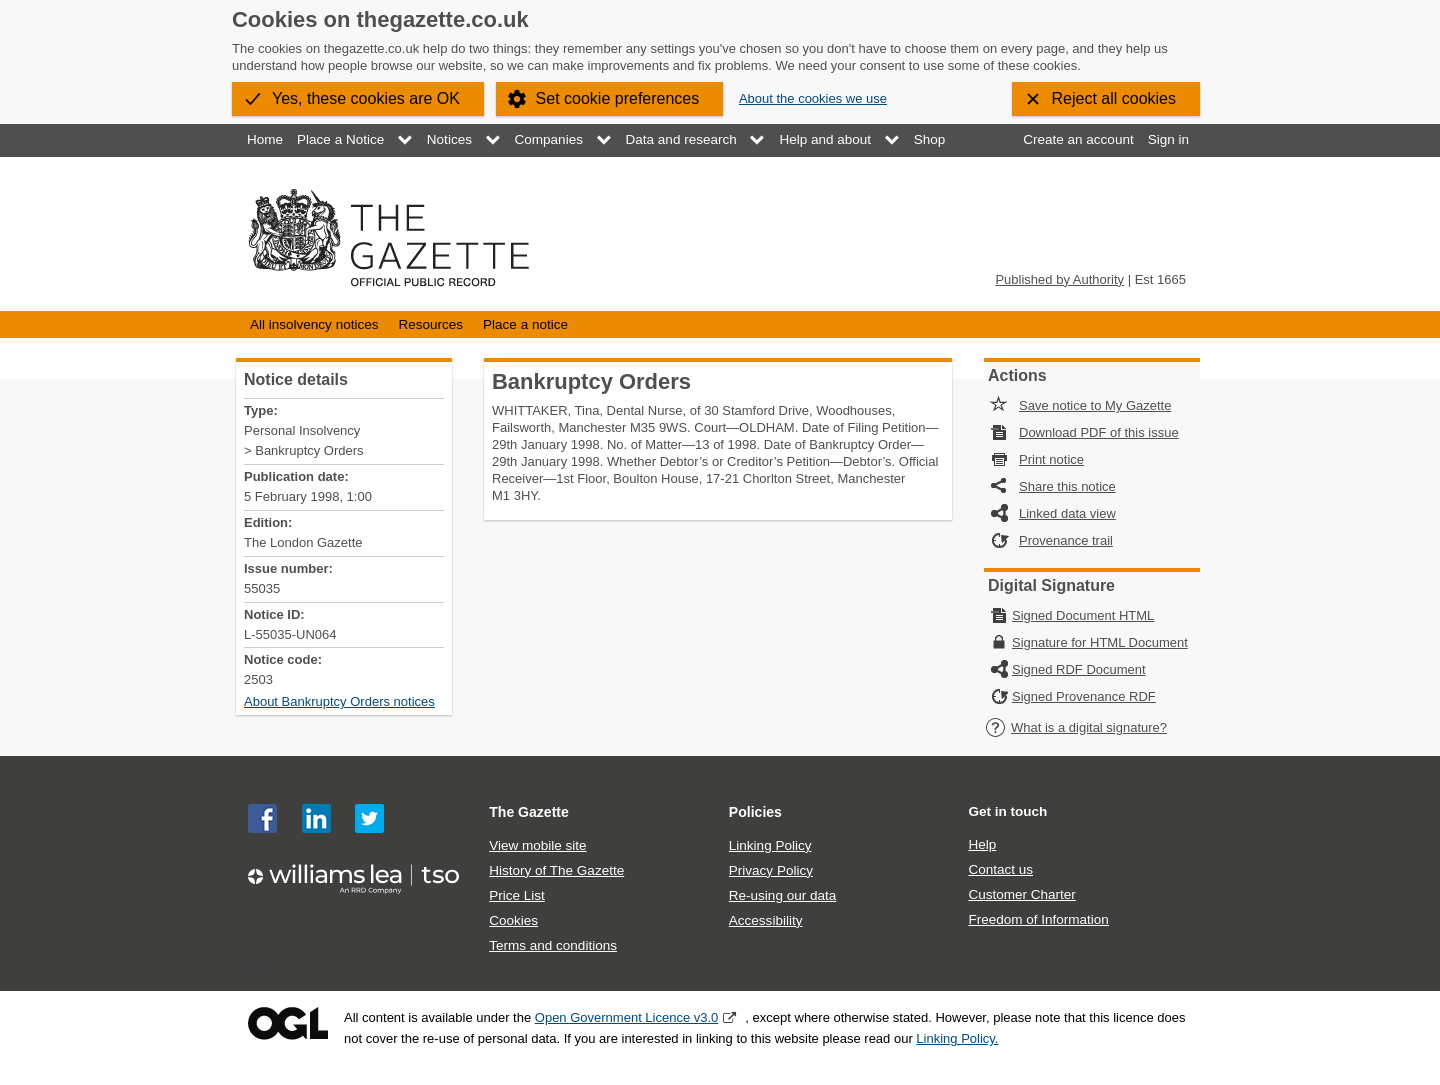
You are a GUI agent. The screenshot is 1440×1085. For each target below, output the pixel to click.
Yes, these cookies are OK (366, 98)
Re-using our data (782, 895)
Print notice (1051, 459)
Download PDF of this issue (1099, 432)
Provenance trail (1066, 540)
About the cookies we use (813, 98)
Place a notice (525, 324)
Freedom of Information (1038, 919)
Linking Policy (770, 845)
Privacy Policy (771, 870)
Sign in (1168, 139)
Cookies (513, 920)
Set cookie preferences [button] (618, 98)
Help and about (825, 139)
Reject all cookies (1114, 98)
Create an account (1078, 139)
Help (982, 844)
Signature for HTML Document (1100, 642)
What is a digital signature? (1076, 727)
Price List (517, 895)
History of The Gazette (556, 870)
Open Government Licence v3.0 (627, 1017)
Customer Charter (1021, 894)
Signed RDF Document (1079, 669)
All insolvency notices (314, 324)
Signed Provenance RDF (1084, 696)
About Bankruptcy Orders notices (339, 701)
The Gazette (529, 812)
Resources (430, 324)
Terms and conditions (553, 945)
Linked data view (1067, 513)
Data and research (681, 139)
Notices (449, 139)
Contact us (1000, 869)
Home (265, 139)
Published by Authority (1059, 279)
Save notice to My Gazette (1095, 405)
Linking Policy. (957, 1038)
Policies (755, 812)
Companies (549, 139)
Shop (930, 139)
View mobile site (537, 845)
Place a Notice (340, 139)
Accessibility (766, 920)
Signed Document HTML (1083, 615)
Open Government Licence (288, 1023)
